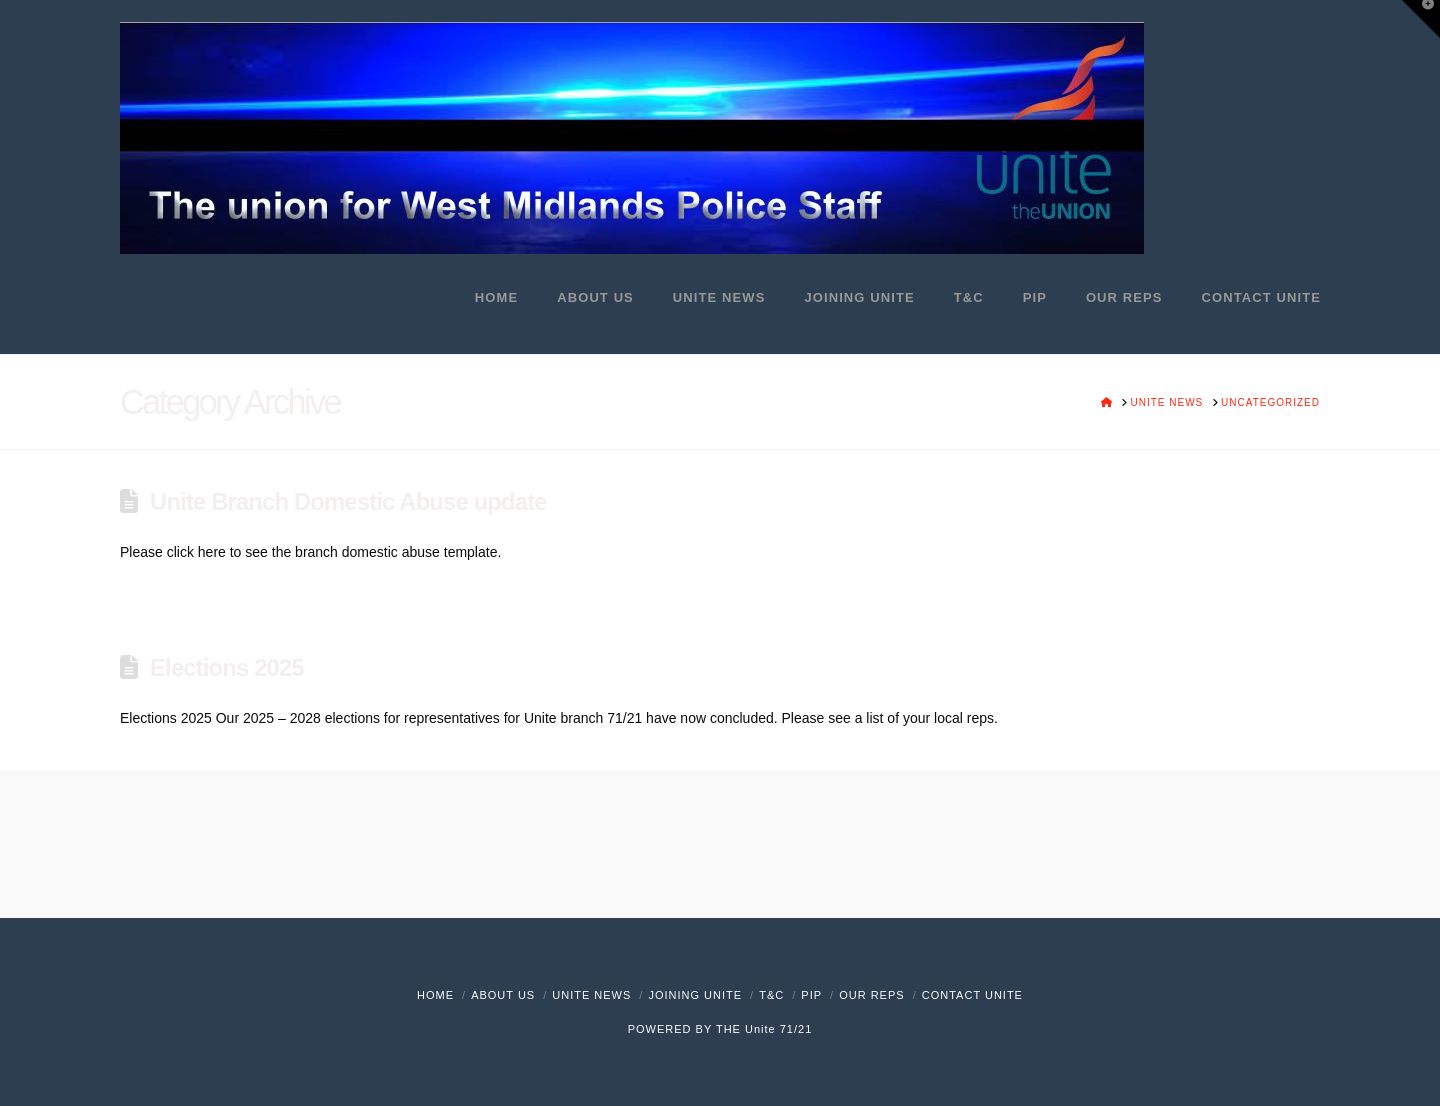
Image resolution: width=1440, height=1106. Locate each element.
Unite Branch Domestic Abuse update (348, 501)
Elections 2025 (227, 667)
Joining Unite (695, 995)
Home (435, 995)
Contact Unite (972, 995)
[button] (1421, 19)
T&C (771, 995)
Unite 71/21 (778, 1029)
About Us (503, 995)
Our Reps (871, 995)
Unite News (591, 995)
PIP (811, 995)
